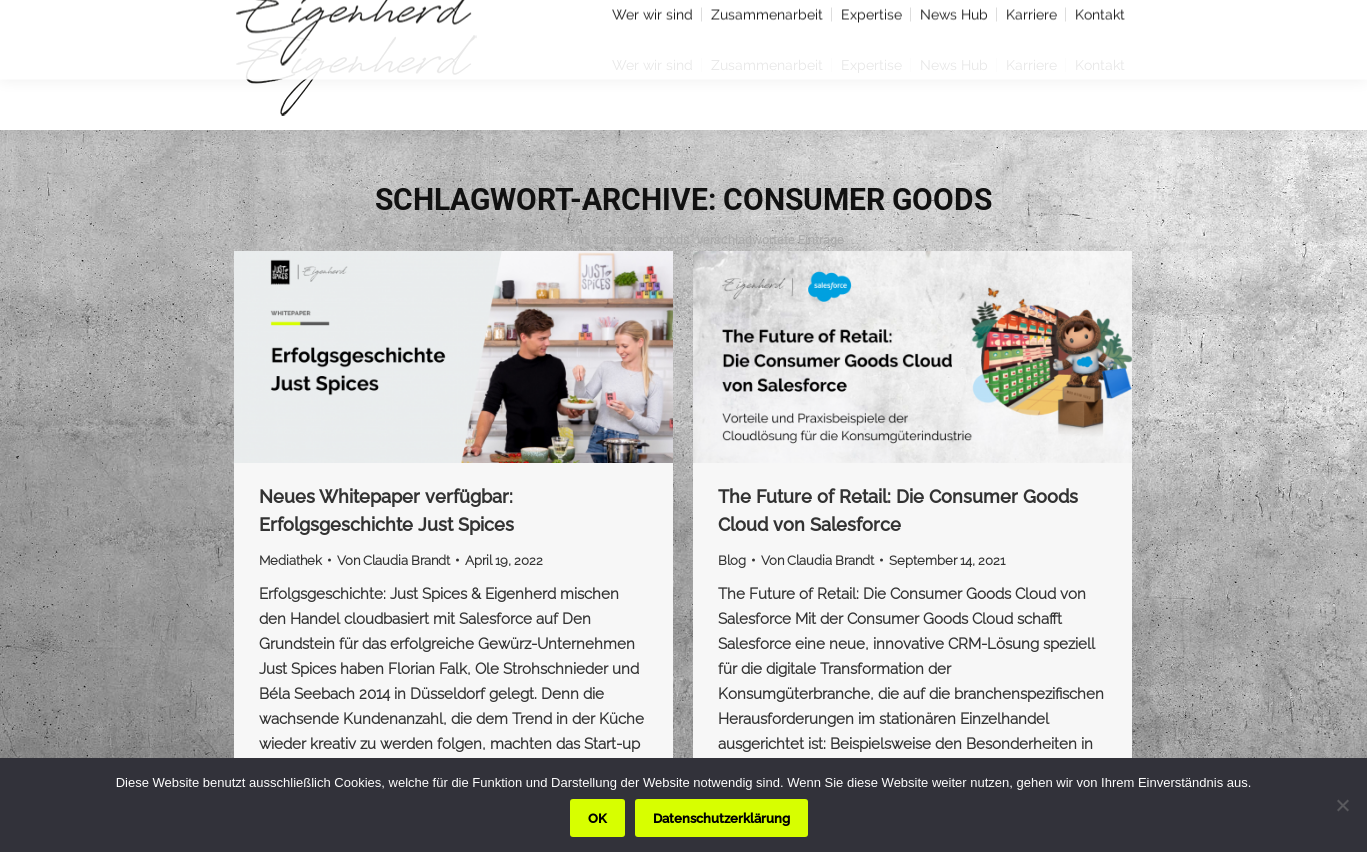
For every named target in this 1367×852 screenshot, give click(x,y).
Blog (732, 560)
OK (597, 818)
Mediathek (290, 560)
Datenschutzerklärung (721, 818)
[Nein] (1342, 805)
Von (393, 560)
